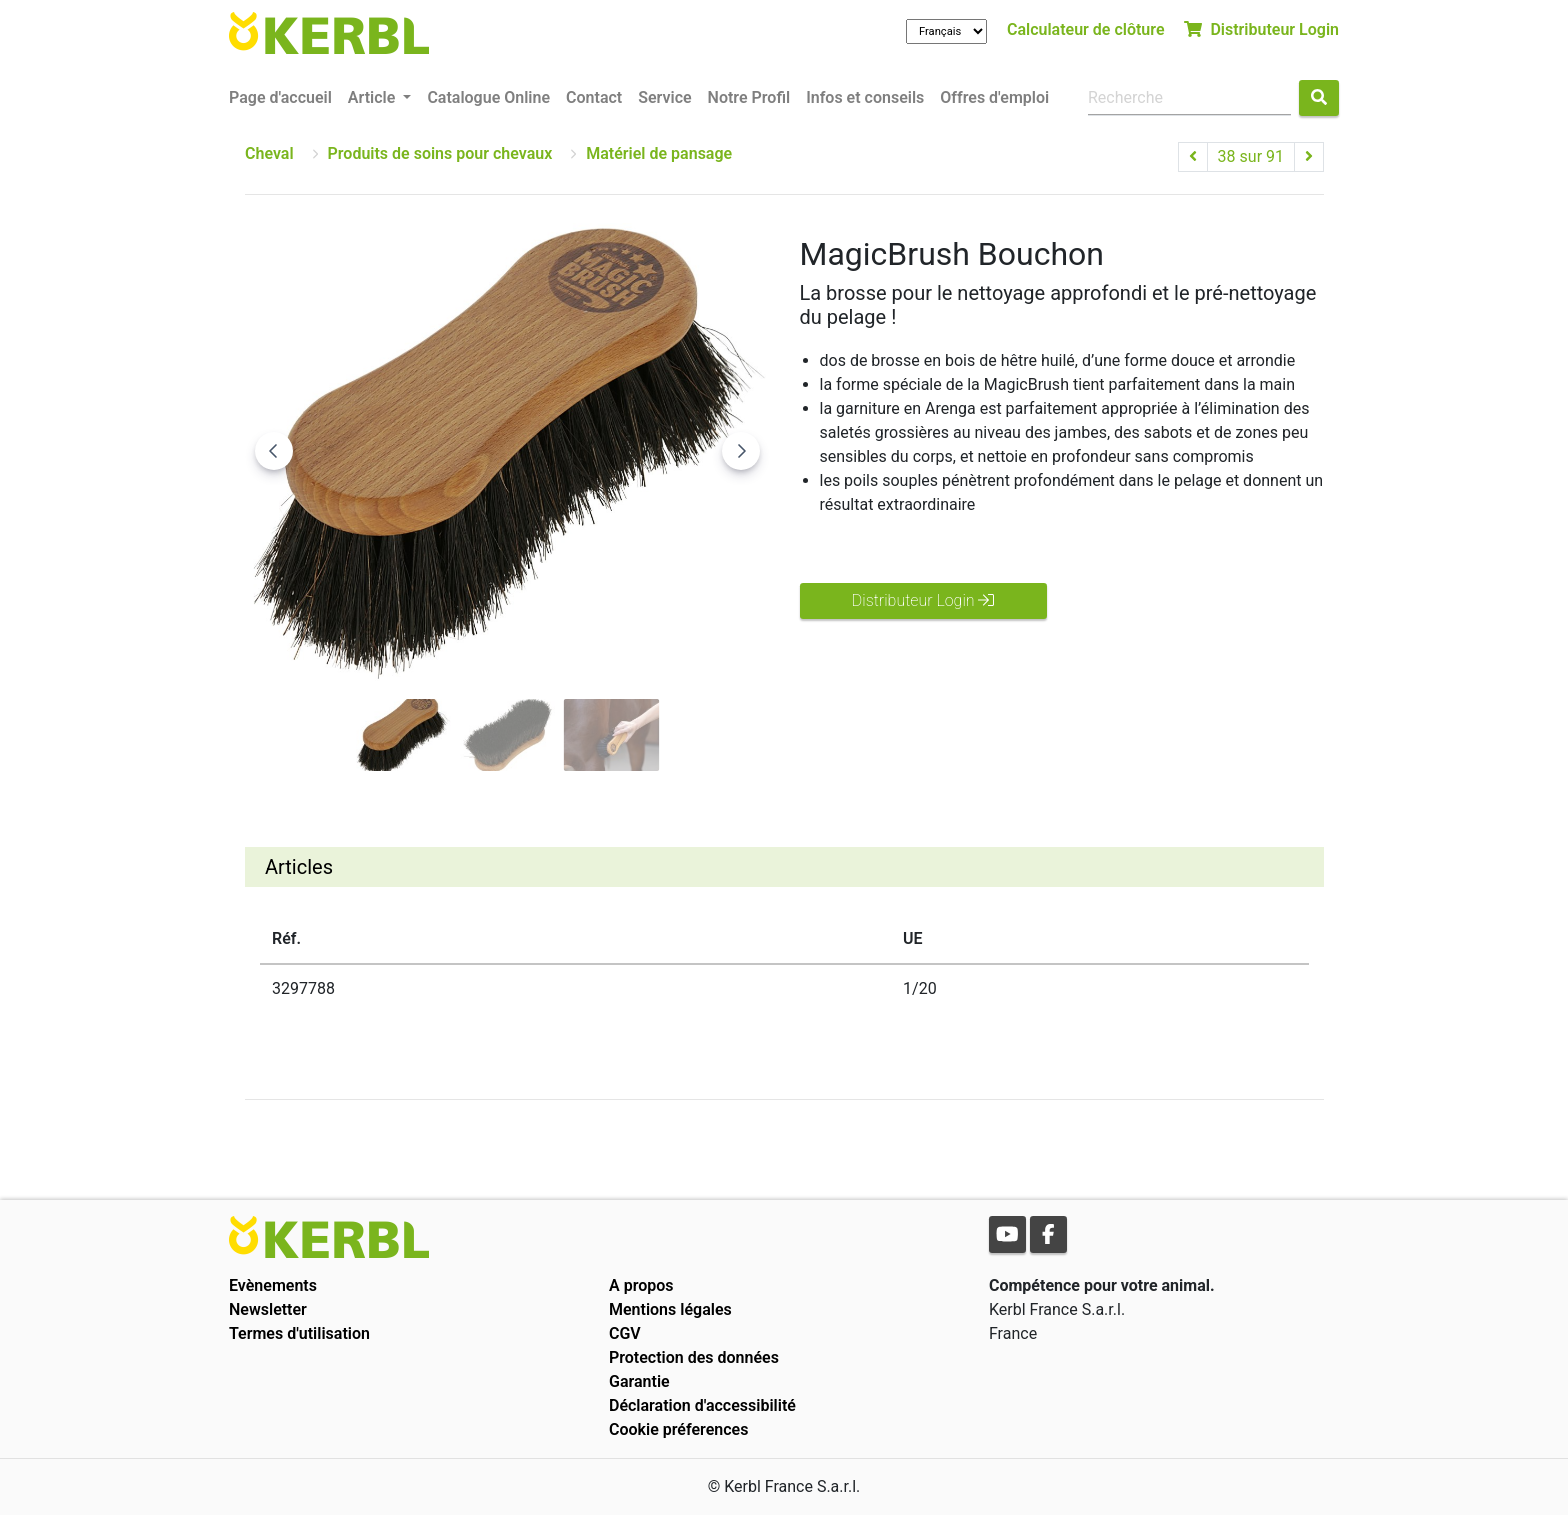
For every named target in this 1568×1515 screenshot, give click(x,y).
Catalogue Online (488, 97)
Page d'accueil (280, 97)
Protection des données (694, 1357)
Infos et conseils (865, 97)
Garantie (639, 1381)
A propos (641, 1285)
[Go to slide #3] (612, 735)
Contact (594, 97)
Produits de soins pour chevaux (440, 153)
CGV (625, 1333)
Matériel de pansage (659, 153)
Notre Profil (749, 97)
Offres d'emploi (994, 97)
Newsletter (268, 1309)
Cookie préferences (678, 1429)
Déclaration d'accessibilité (702, 1405)
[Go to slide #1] (404, 735)
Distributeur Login (1261, 29)
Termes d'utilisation (299, 1333)
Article (373, 97)
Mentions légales (670, 1309)
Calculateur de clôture (1086, 29)
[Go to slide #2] (508, 735)
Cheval (269, 153)
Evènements (273, 1285)
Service (664, 97)
